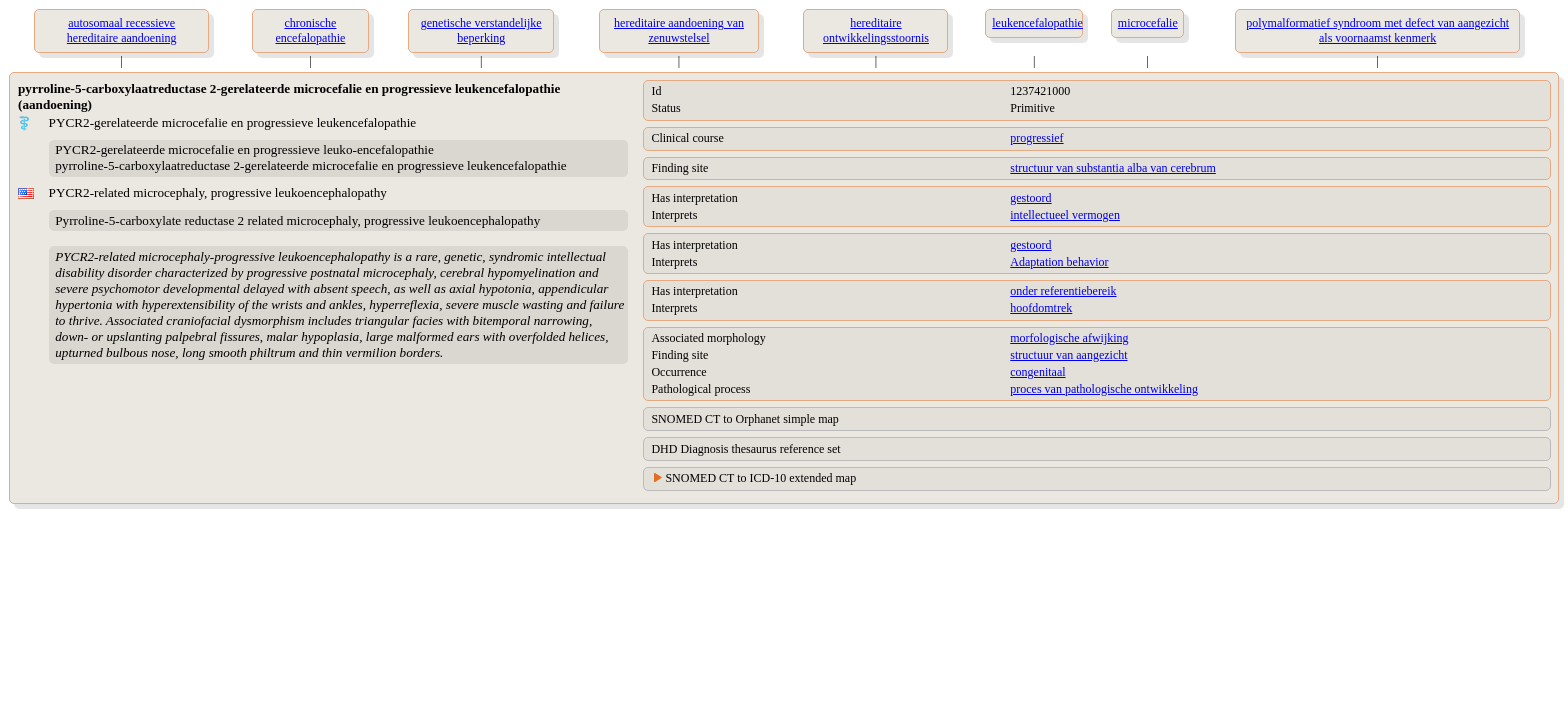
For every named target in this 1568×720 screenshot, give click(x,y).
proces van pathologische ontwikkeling (1104, 389)
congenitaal (1037, 372)
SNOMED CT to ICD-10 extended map (760, 478)
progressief (1036, 138)
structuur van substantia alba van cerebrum (1113, 168)
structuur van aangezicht (1068, 355)
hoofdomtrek (1041, 308)
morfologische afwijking (1069, 338)
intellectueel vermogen (1065, 215)
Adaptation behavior (1059, 262)
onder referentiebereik (1063, 291)
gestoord (1030, 198)
